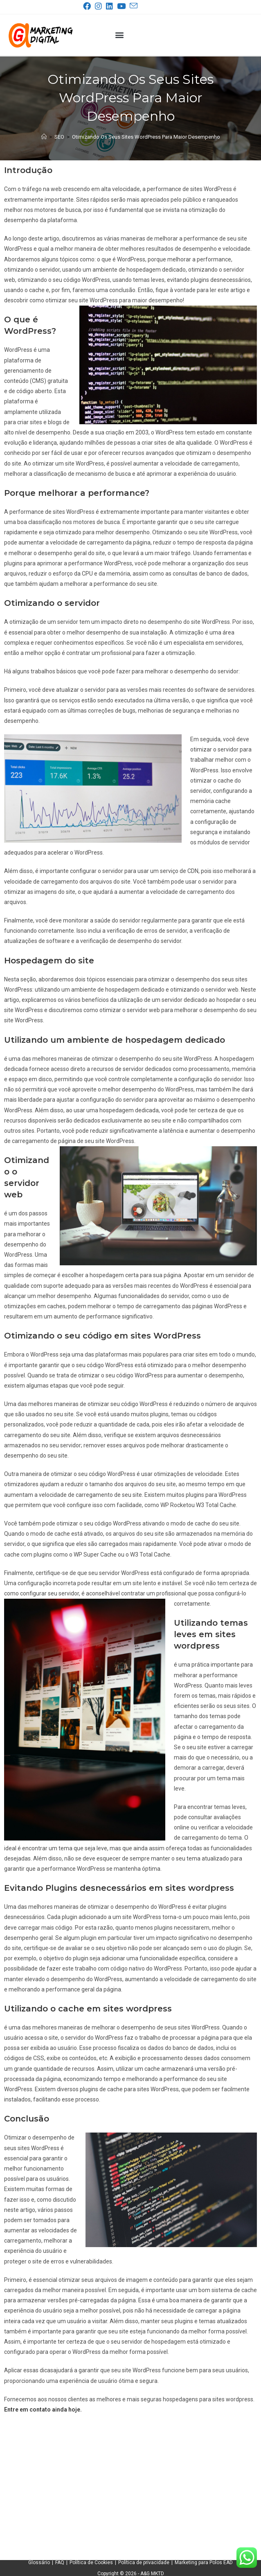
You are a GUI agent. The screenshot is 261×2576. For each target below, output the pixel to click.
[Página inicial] (44, 137)
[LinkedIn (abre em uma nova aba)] (111, 6)
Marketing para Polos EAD (204, 2562)
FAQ (59, 2562)
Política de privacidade (143, 2562)
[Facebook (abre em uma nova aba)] (88, 6)
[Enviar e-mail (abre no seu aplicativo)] (133, 6)
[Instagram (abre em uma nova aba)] (100, 6)
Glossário (39, 2562)
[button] (119, 35)
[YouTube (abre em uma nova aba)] (123, 6)
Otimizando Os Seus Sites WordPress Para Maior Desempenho (146, 137)
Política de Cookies (91, 2562)
